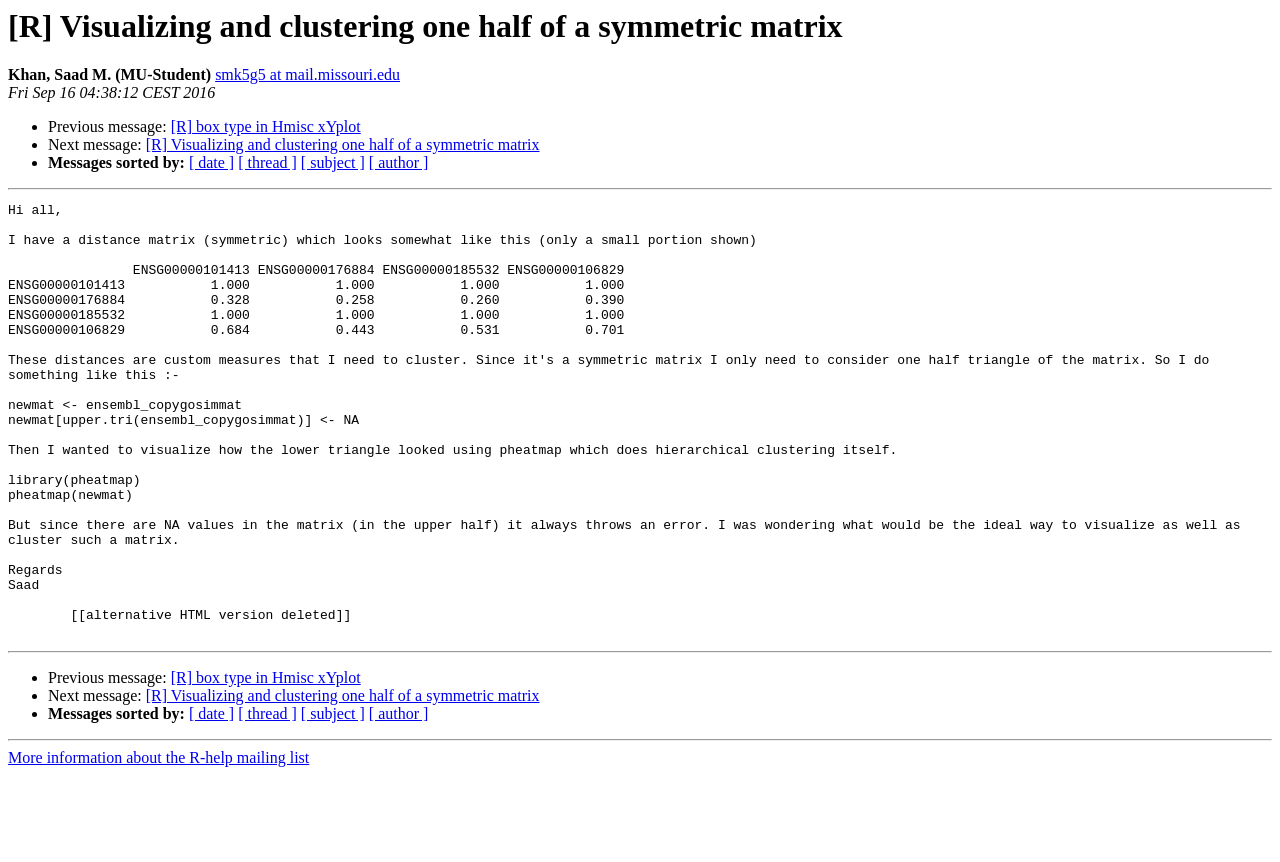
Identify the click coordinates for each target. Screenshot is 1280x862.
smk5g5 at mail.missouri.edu (307, 74)
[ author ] (399, 162)
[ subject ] (333, 162)
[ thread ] (267, 162)
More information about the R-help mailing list (158, 844)
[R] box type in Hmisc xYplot (266, 126)
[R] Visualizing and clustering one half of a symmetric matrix (343, 144)
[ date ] (211, 162)
